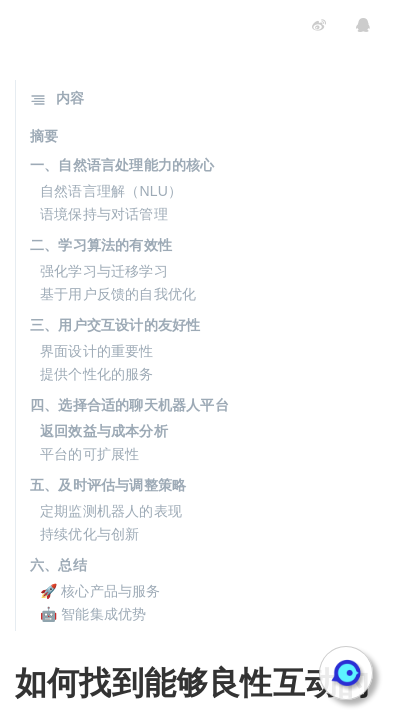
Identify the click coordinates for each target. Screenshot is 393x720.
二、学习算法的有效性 (101, 245)
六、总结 (58, 565)
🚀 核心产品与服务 (100, 591)
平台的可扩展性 (89, 454)
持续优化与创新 (89, 534)
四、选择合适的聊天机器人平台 (129, 405)
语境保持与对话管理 (104, 214)
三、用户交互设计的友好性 (115, 325)
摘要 (44, 136)
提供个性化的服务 (97, 374)
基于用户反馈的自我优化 (118, 294)
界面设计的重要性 (97, 351)
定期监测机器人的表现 (111, 511)
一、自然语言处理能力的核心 (122, 165)
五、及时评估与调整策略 (108, 485)
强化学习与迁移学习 (104, 271)
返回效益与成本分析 (104, 431)
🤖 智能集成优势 (93, 614)
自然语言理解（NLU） (111, 191)
